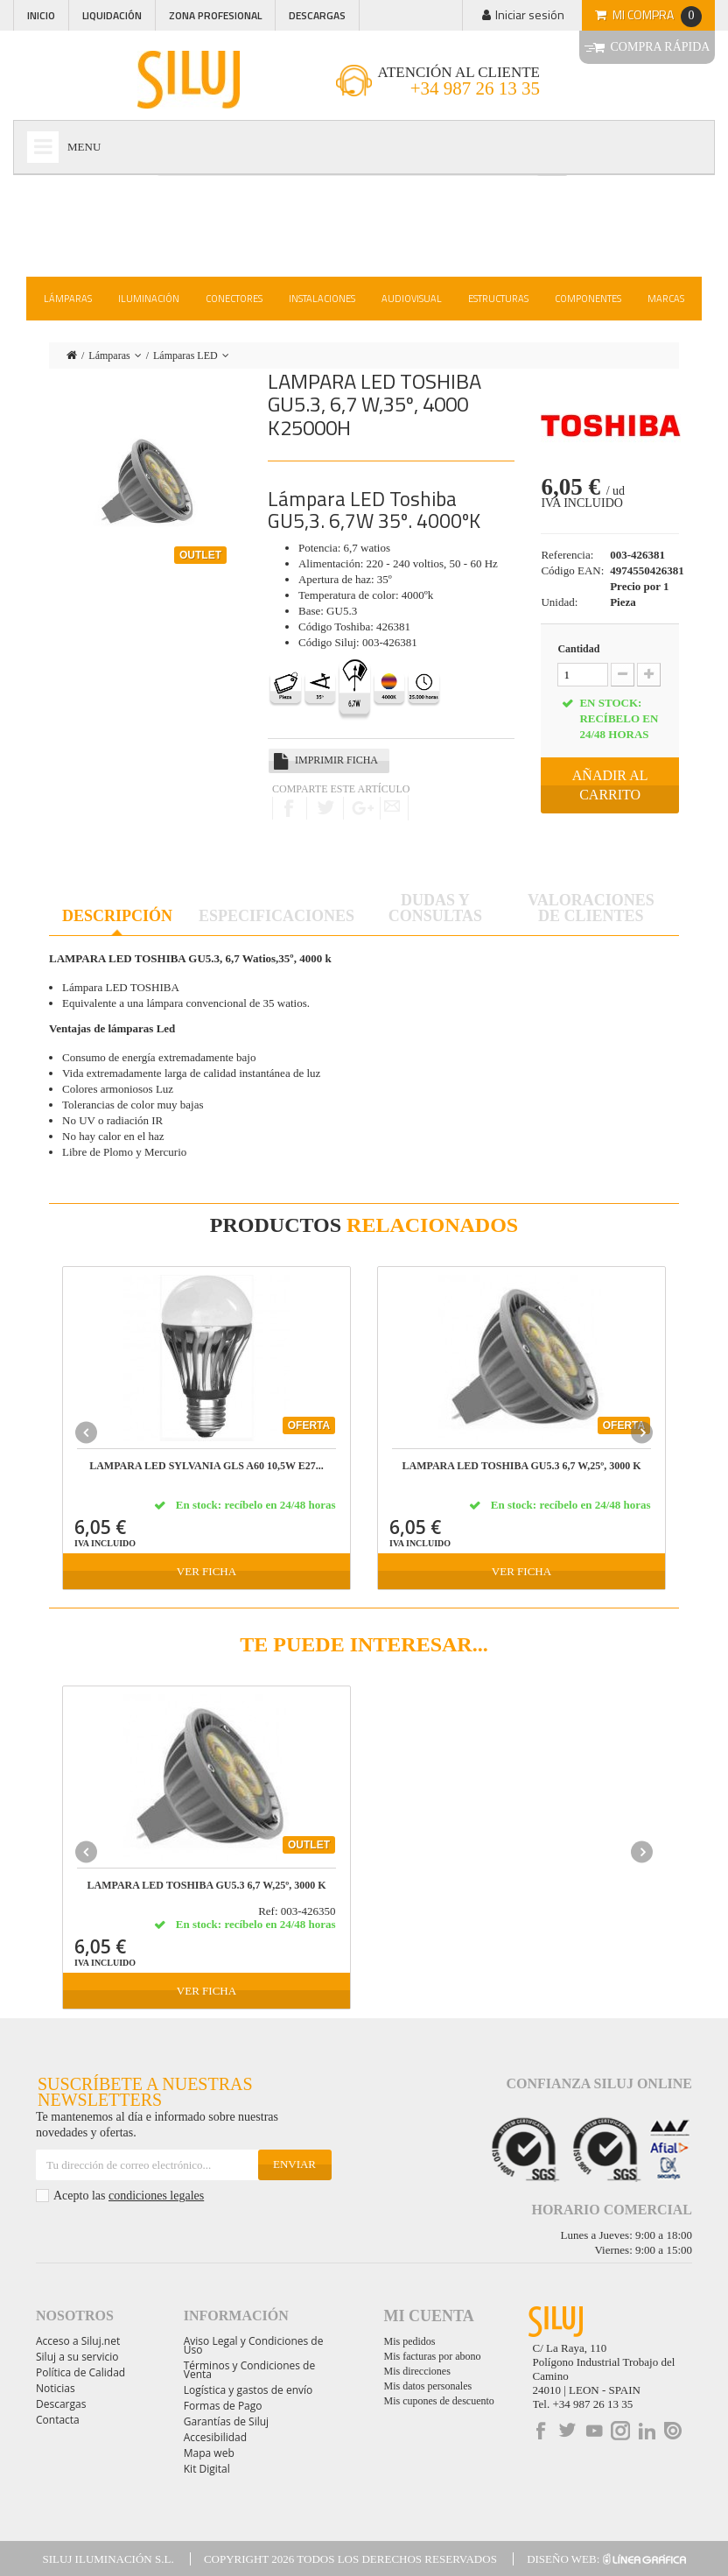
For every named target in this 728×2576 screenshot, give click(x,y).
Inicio (41, 15)
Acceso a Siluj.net (78, 2340)
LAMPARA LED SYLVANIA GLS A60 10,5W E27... (206, 1466)
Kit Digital (207, 2468)
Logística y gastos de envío (248, 2389)
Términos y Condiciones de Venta (249, 2370)
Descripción (117, 916)
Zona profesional (215, 15)
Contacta (58, 2419)
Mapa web (209, 2453)
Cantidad (578, 649)
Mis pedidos (410, 2341)
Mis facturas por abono (432, 2356)
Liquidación (112, 15)
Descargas (317, 15)
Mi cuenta (429, 2316)
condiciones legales (156, 2195)
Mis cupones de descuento (439, 2401)
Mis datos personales (428, 2386)
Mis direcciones (417, 2371)
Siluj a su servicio (77, 2356)
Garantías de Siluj (226, 2421)
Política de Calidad (80, 2372)
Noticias (55, 2388)
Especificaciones (276, 916)
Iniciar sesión (529, 14)
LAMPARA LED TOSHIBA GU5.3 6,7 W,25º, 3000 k (521, 1466)
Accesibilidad (215, 2437)
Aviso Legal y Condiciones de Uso (254, 2345)
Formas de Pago (223, 2405)
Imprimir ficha (336, 760)
